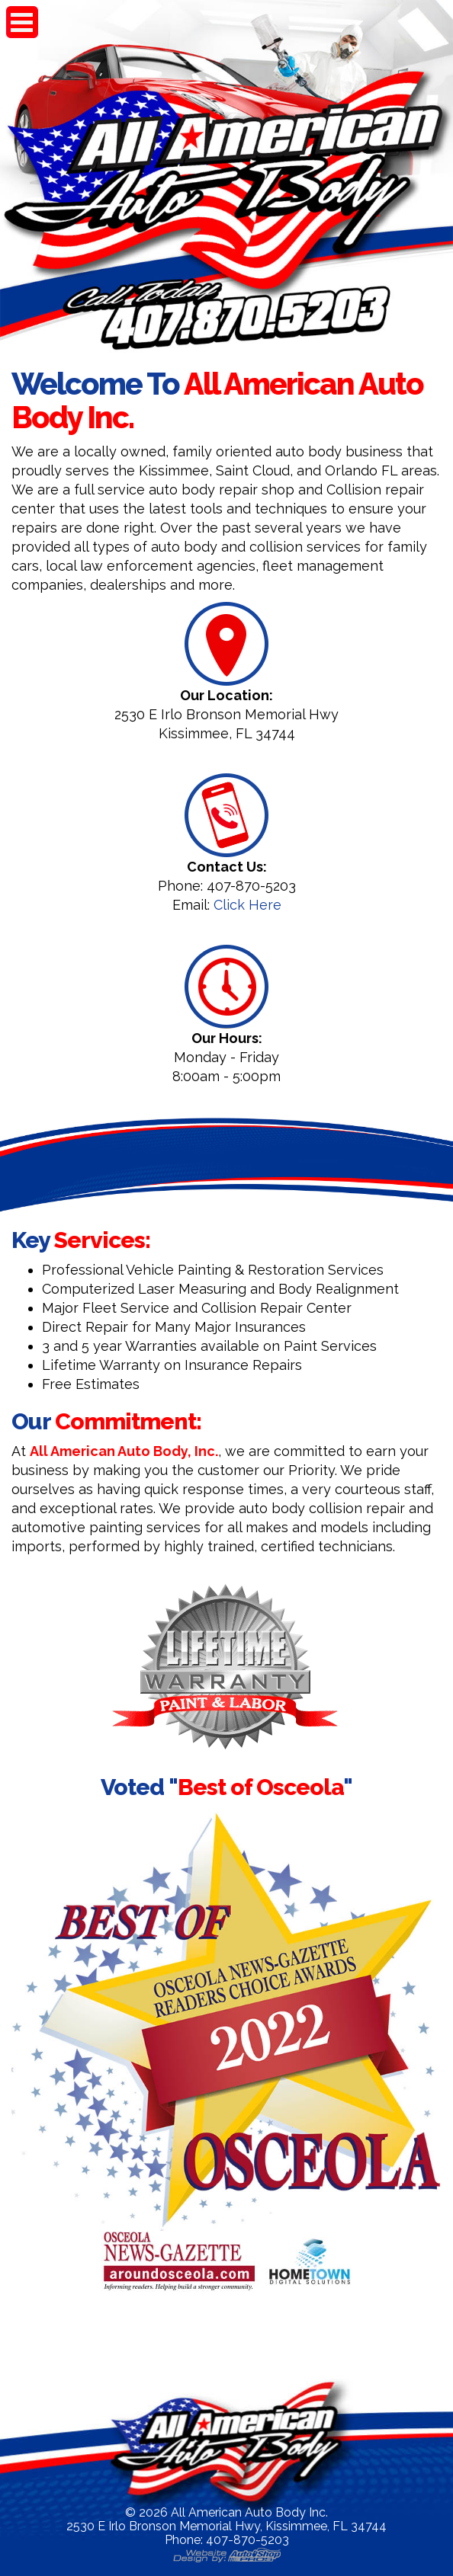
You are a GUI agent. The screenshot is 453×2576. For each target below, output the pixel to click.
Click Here (247, 905)
